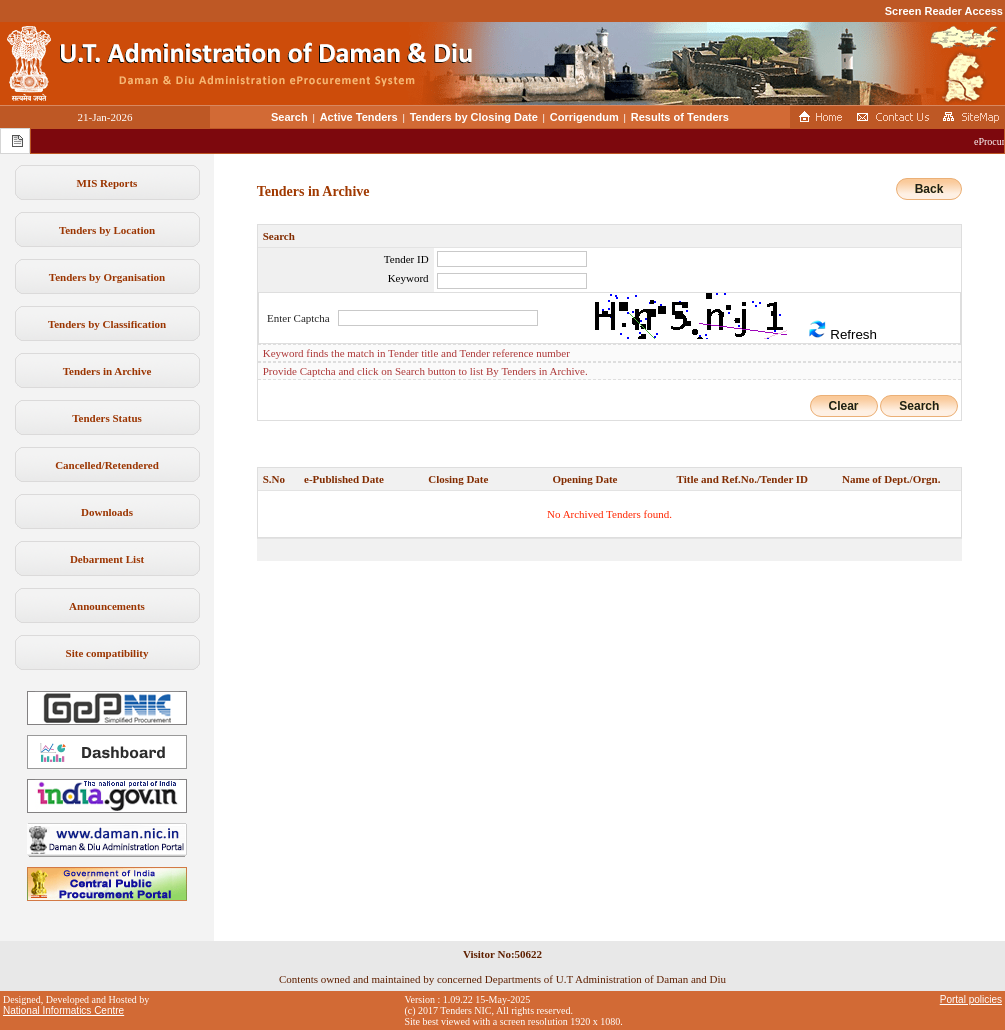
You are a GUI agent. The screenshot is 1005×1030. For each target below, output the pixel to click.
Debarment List (107, 559)
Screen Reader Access (944, 11)
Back (929, 189)
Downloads (107, 512)
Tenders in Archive (107, 371)
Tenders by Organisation (107, 277)
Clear (844, 406)
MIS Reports (107, 183)
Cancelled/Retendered (107, 465)
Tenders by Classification (107, 324)
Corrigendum (584, 117)
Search (289, 117)
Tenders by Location (107, 230)
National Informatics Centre (63, 1010)
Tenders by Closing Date (474, 117)
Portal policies (971, 999)
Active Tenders (359, 117)
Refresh (842, 330)
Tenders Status (107, 418)
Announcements (107, 606)
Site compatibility (107, 653)
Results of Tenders (680, 117)
